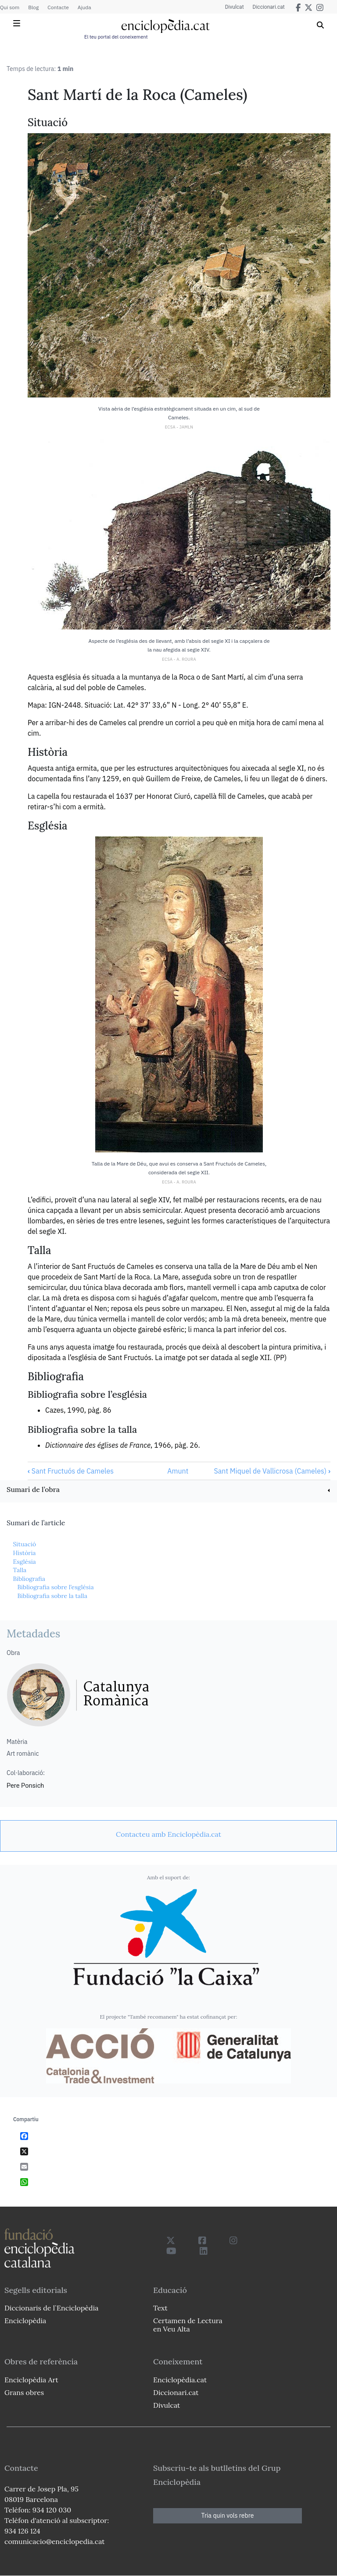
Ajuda (84, 7)
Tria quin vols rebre (227, 2515)
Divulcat (234, 7)
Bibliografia (29, 1579)
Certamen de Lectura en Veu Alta (187, 2324)
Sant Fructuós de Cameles (71, 1471)
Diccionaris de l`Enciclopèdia (51, 2307)
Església (24, 1562)
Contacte (57, 7)
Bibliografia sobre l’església (55, 1587)
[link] (168, 1490)
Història (24, 1553)
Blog (33, 7)
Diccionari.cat (269, 7)
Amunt (177, 1471)
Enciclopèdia (25, 2320)
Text (160, 2307)
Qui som (9, 7)
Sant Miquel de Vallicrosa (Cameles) (272, 1471)
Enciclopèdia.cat (180, 2379)
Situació (24, 1544)
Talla (19, 1570)
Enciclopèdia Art (31, 2379)
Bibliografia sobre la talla (52, 1596)
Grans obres (24, 2392)
